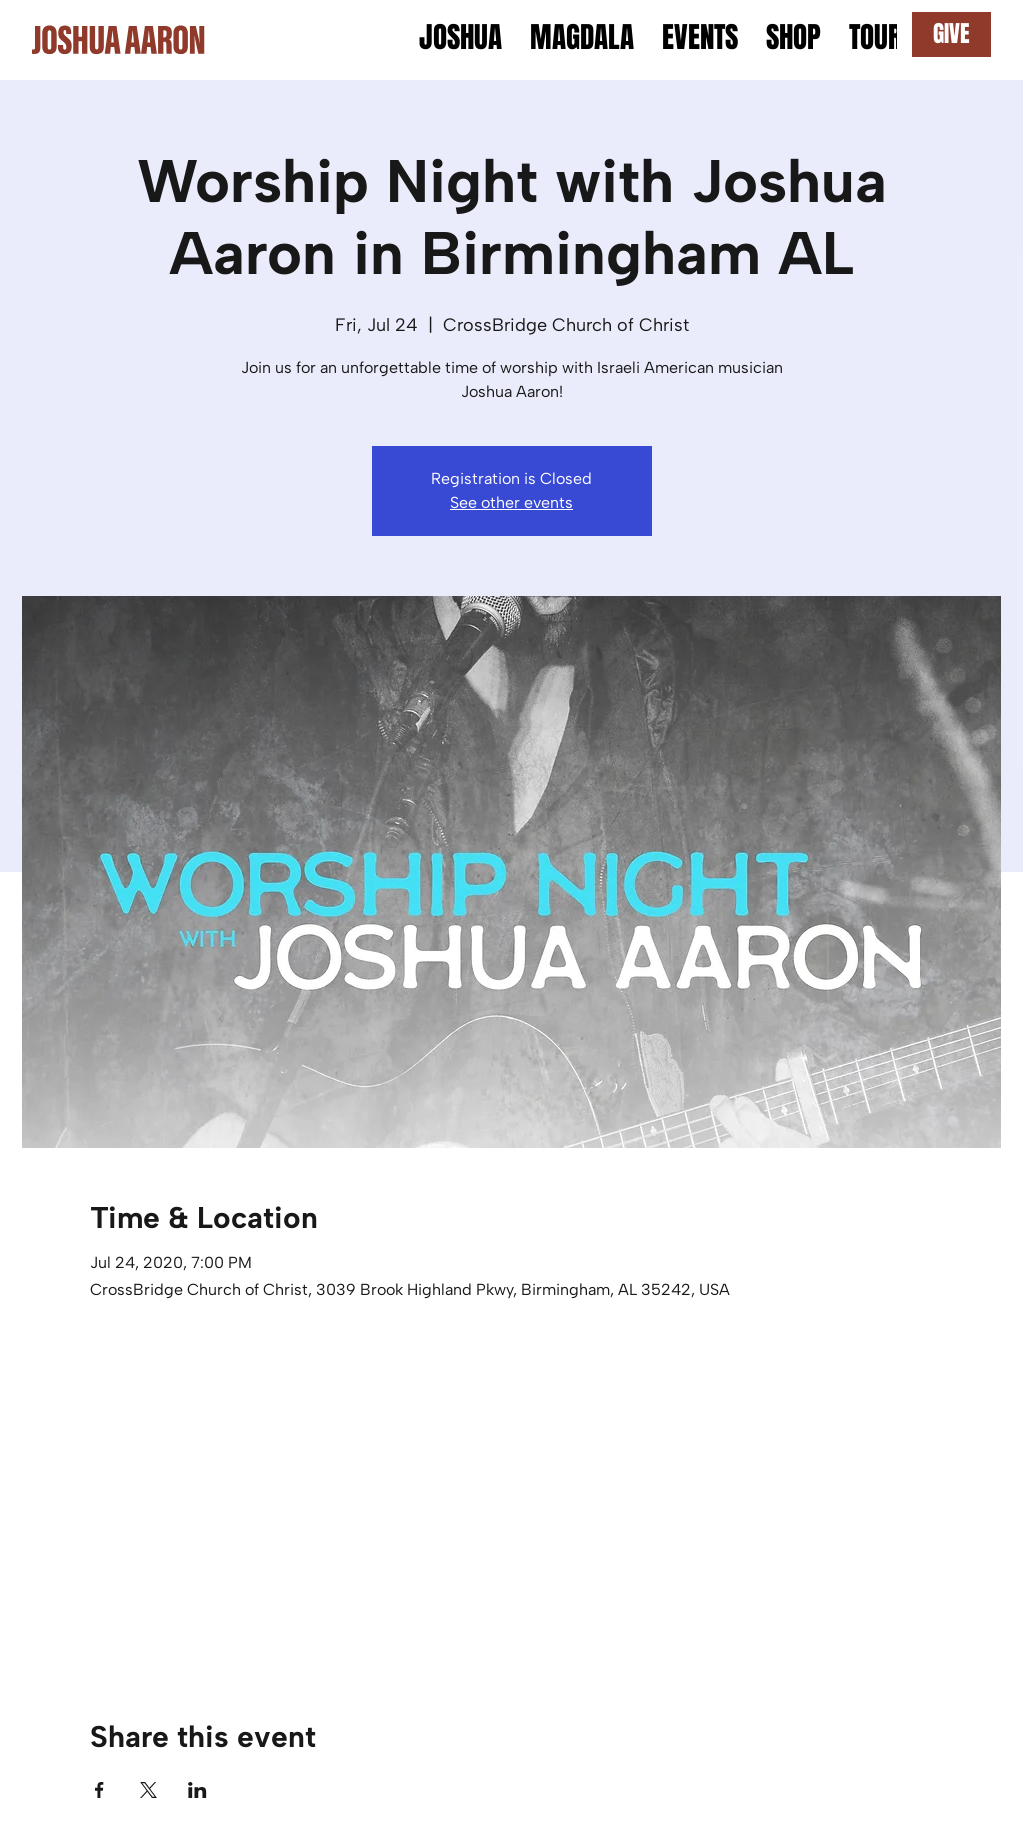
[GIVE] (951, 34)
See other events (511, 502)
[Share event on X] (148, 1790)
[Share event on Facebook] (99, 1790)
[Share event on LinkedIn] (197, 1790)
